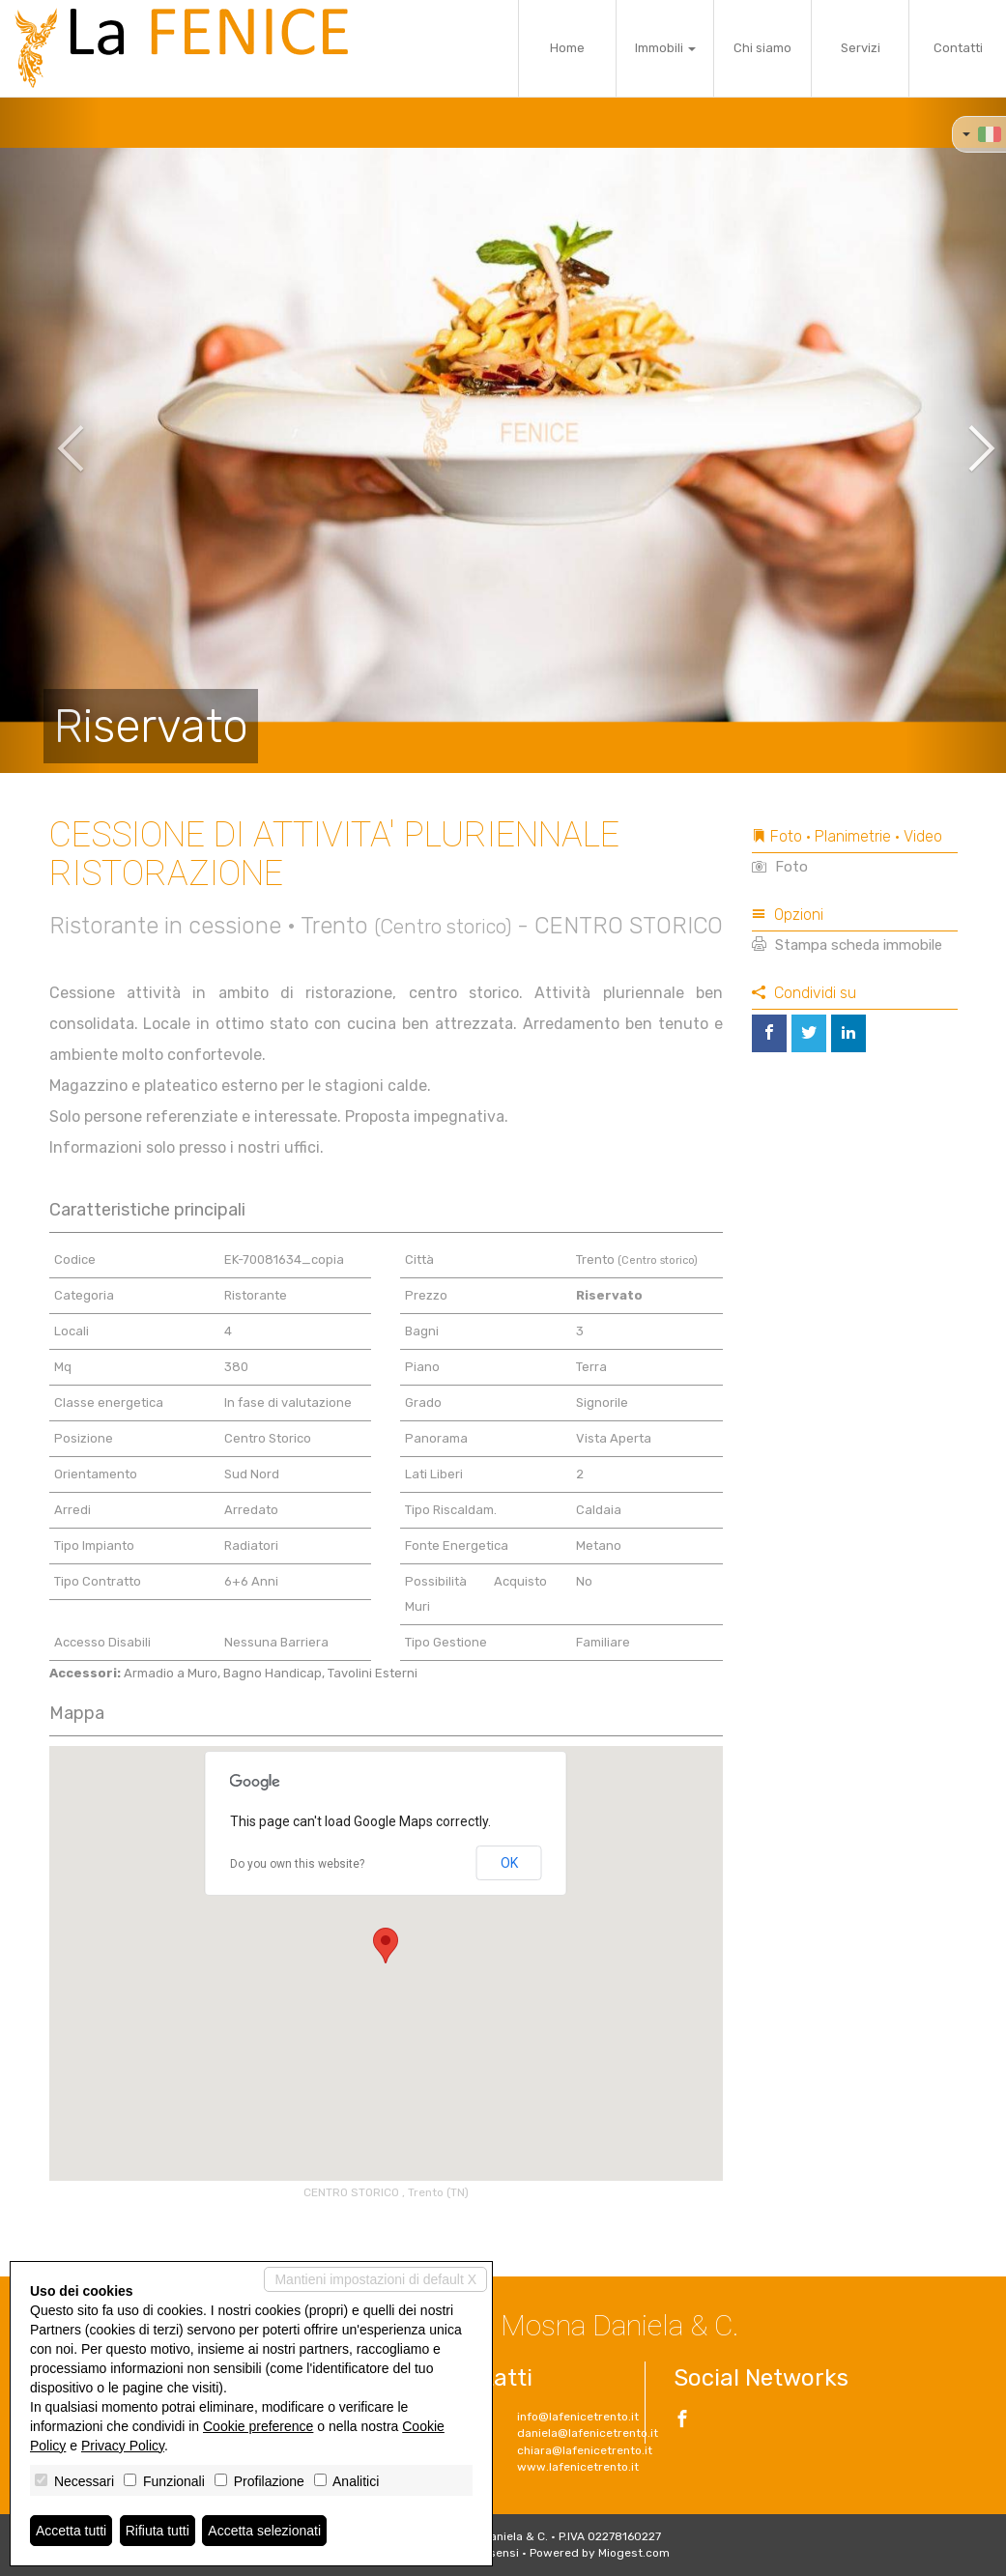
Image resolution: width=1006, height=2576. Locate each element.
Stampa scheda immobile (847, 945)
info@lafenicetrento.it (578, 2416)
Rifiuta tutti (157, 2530)
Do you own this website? (297, 1864)
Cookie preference (258, 2426)
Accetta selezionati (264, 2530)
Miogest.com (634, 2553)
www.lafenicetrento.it (578, 2467)
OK (509, 1863)
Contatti (958, 48)
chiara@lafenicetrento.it (584, 2450)
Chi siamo (762, 48)
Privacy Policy (122, 2445)
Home (567, 48)
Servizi (860, 48)
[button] (50, 435)
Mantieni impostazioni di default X (375, 2279)
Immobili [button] (665, 48)
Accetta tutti (71, 2530)
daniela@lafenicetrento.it (587, 2433)
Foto (780, 866)
